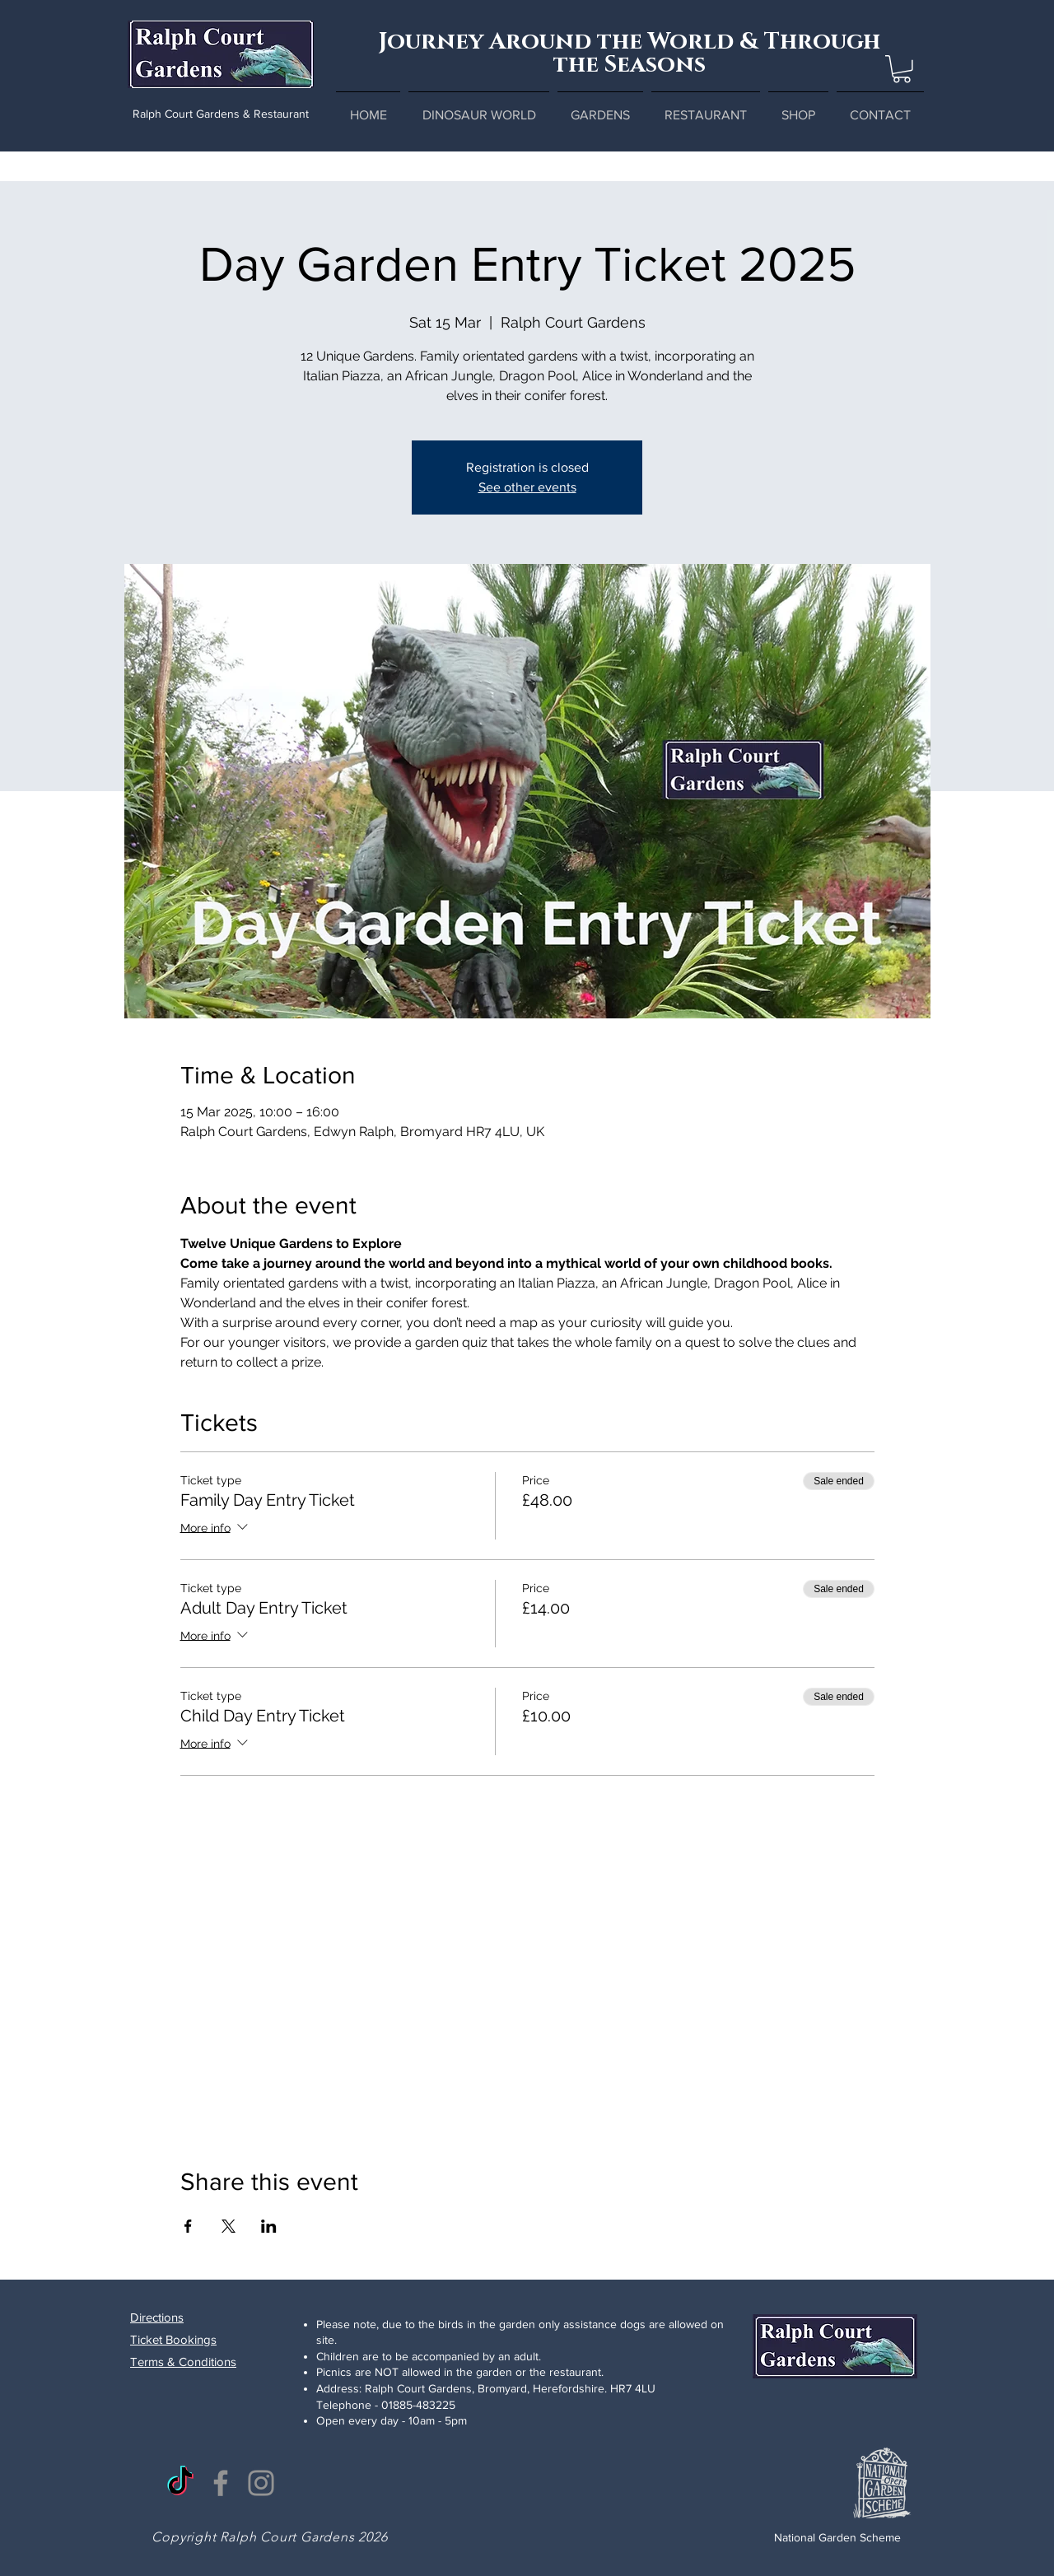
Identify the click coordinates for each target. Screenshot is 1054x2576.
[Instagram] (261, 2483)
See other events (527, 487)
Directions (157, 2317)
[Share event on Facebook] (188, 2226)
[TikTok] (180, 2483)
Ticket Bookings (173, 2339)
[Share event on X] (228, 2226)
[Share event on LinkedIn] (269, 2226)
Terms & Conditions (183, 2362)
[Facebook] (220, 2483)
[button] (901, 69)
